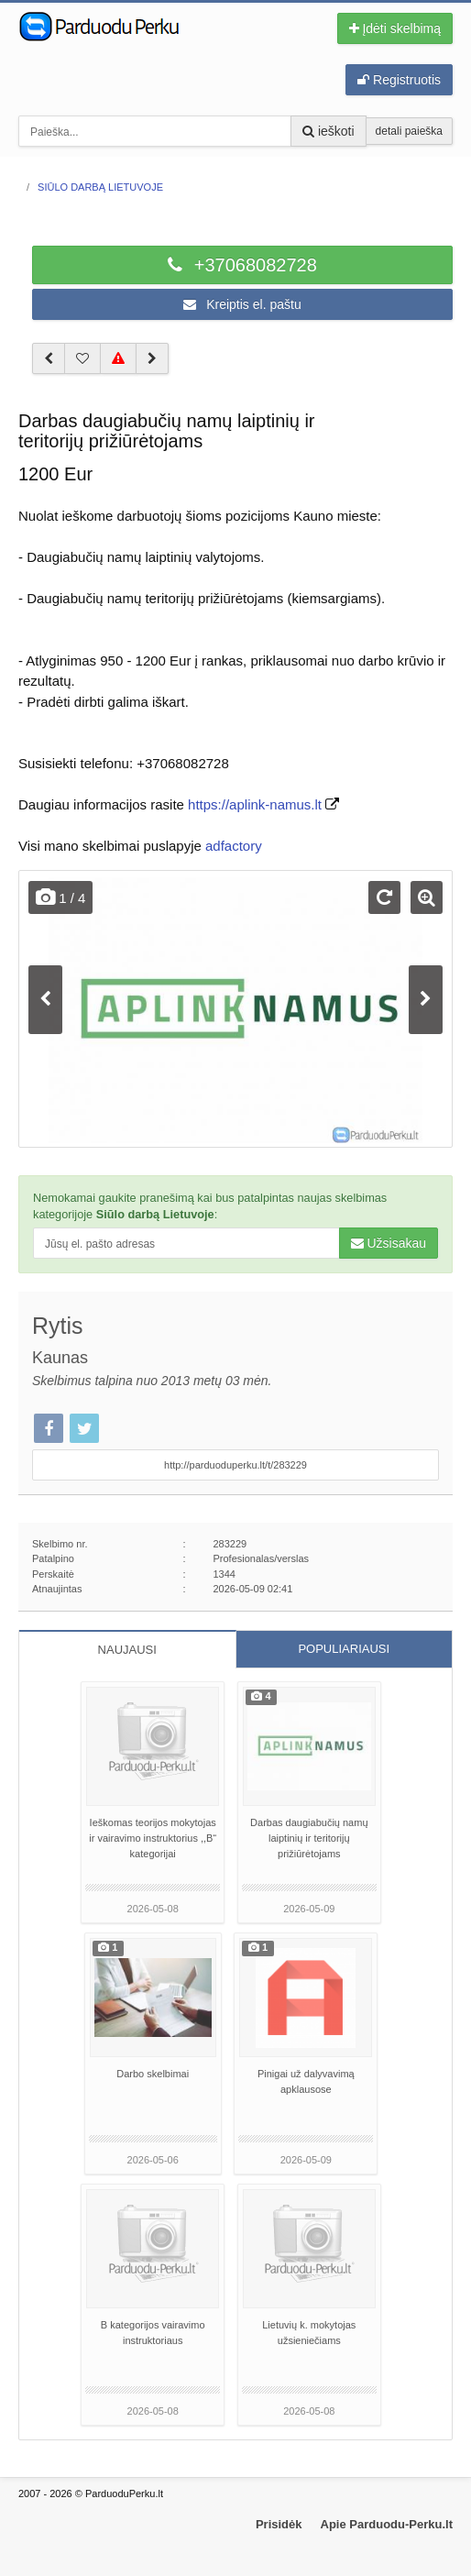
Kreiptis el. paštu (242, 304)
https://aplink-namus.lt (255, 804)
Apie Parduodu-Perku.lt (387, 2524)
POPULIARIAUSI (343, 1649)
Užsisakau (388, 1243)
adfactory (233, 845)
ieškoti (328, 131)
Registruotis (399, 79)
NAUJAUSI (127, 1650)
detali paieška (409, 131)
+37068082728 (242, 265)
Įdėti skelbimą (395, 28)
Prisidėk (279, 2524)
